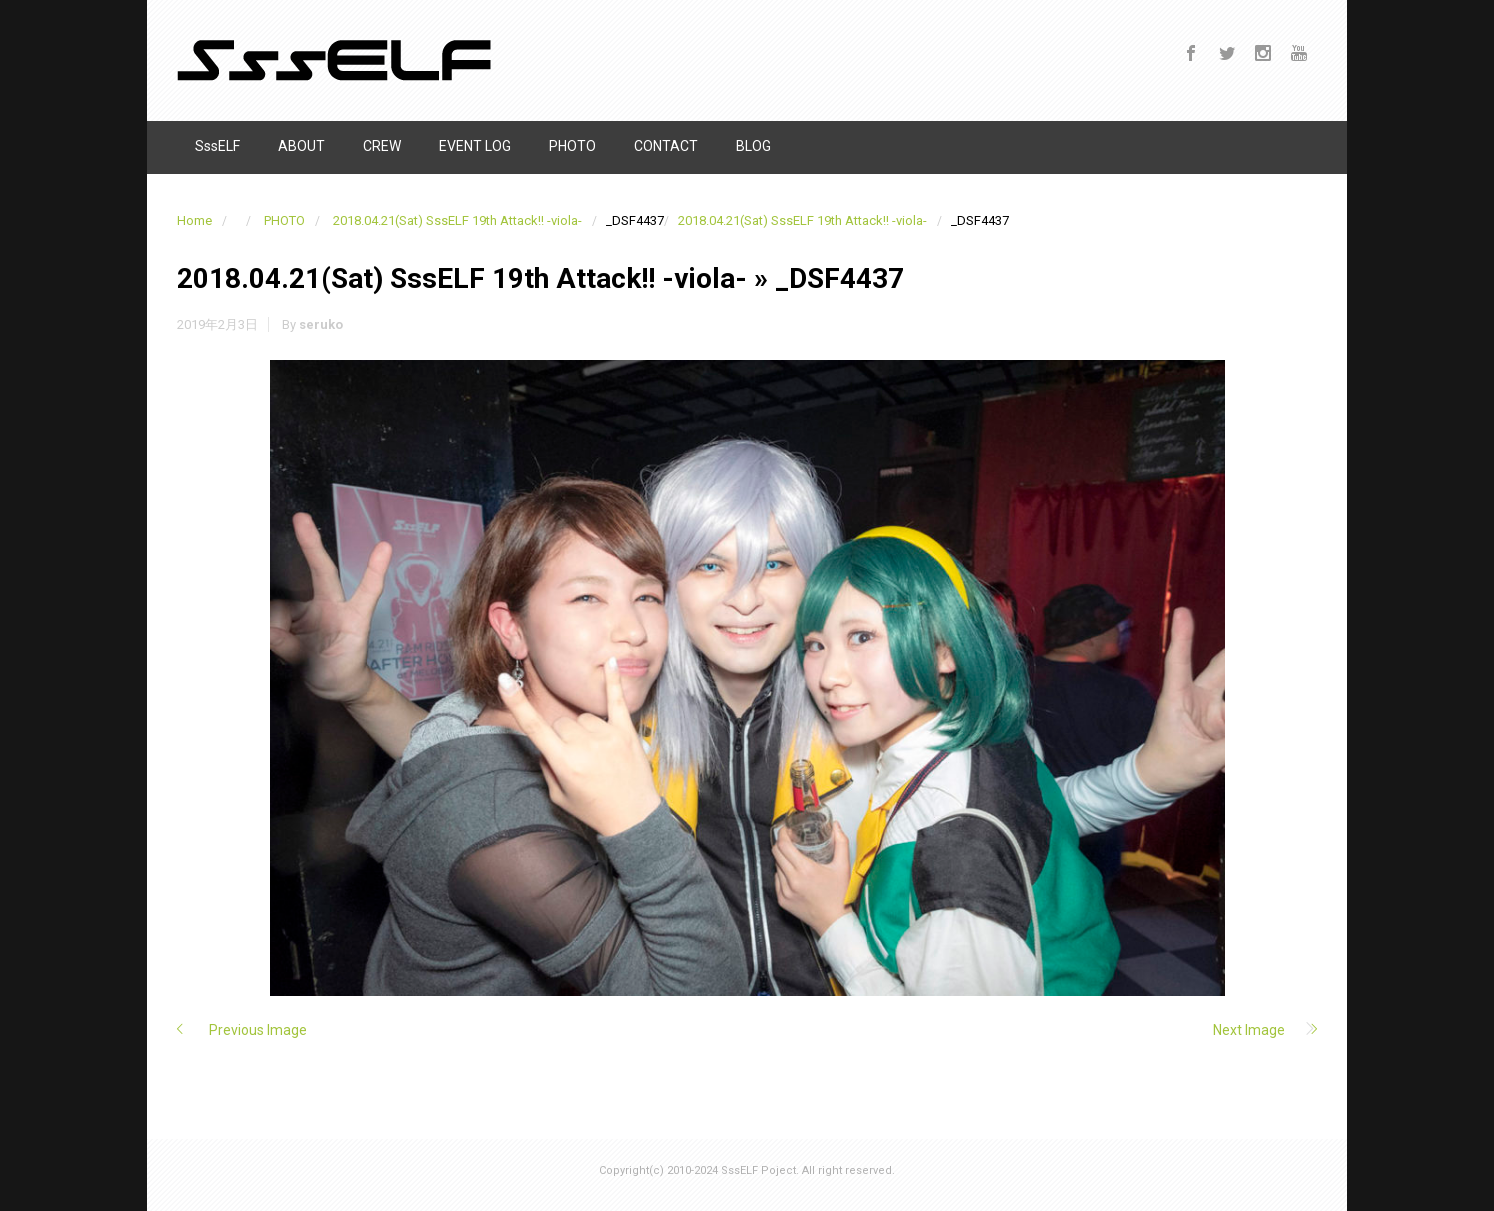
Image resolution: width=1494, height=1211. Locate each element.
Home (194, 220)
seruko (321, 324)
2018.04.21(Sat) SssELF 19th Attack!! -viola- (457, 220)
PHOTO (284, 220)
